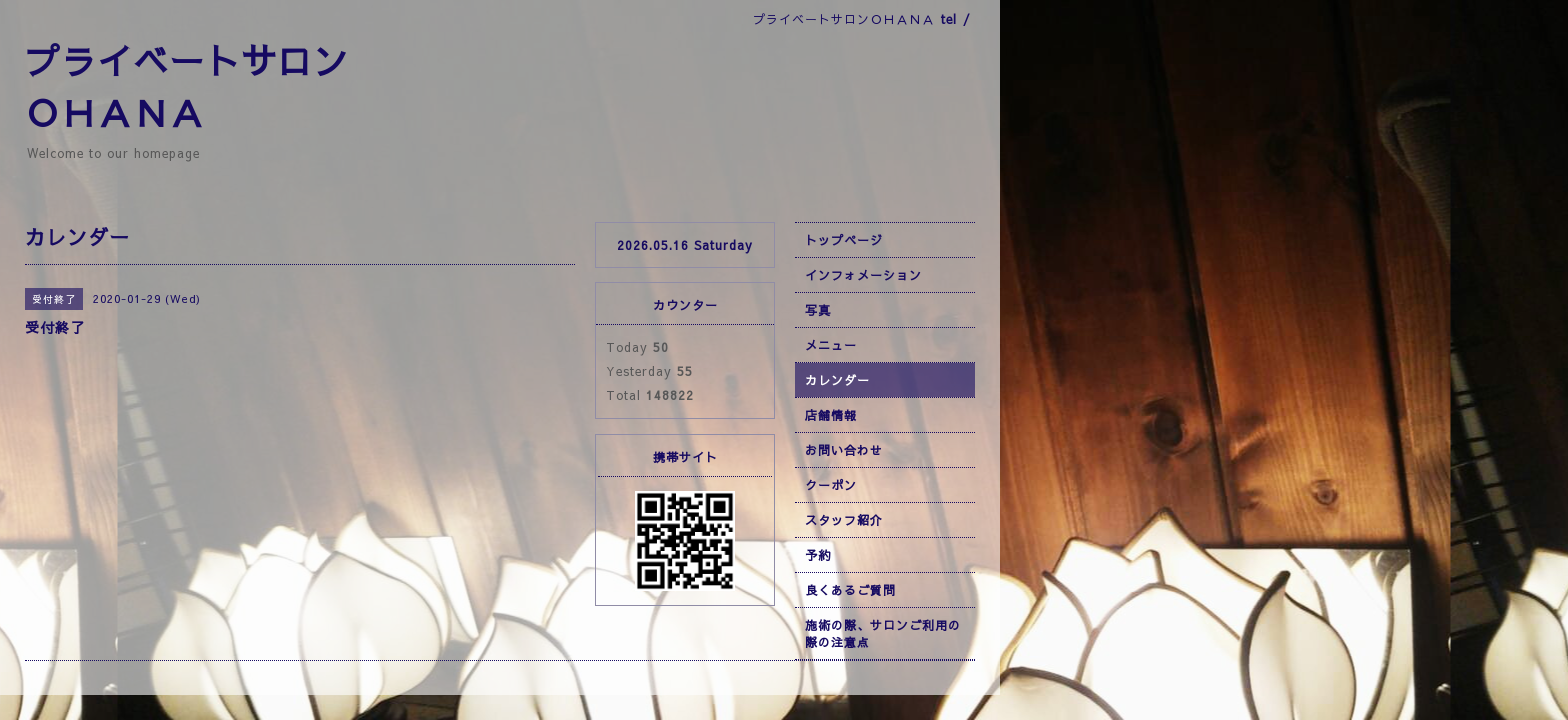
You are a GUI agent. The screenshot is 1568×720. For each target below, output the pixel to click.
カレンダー (837, 380)
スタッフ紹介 (844, 520)
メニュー (831, 345)
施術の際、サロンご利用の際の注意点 (883, 633)
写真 (818, 310)
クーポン (831, 485)
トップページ (844, 240)
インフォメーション (863, 275)
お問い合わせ (844, 450)
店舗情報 (831, 415)
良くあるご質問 (850, 590)
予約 (818, 555)
